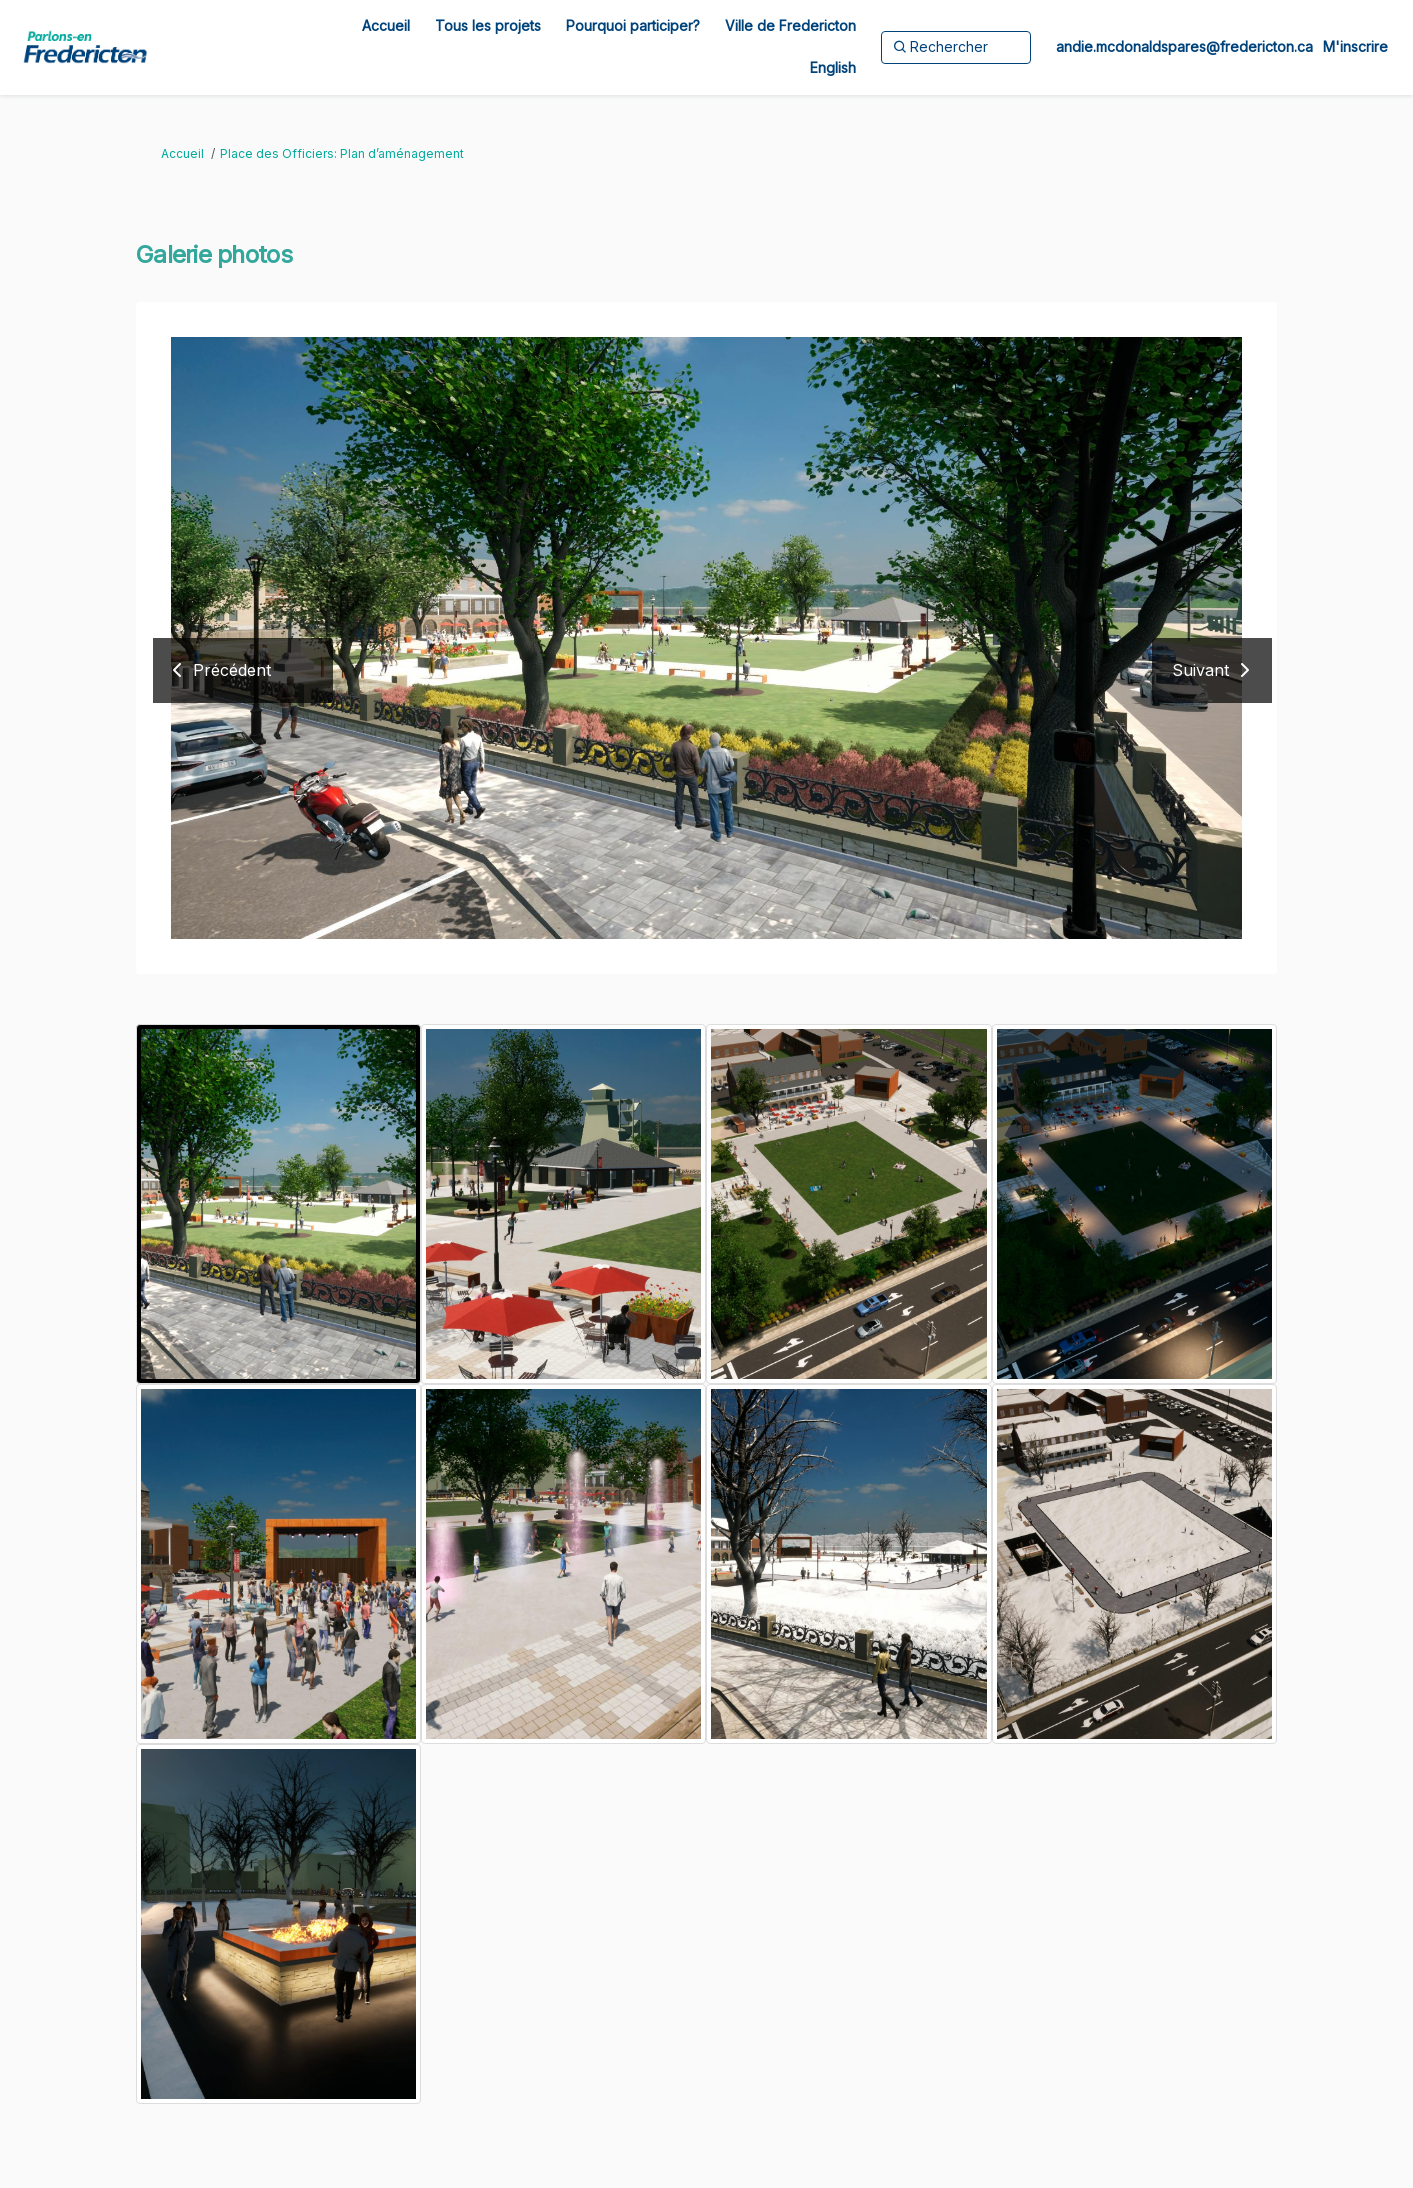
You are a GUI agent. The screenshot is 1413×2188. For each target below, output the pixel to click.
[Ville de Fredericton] (790, 26)
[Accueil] (386, 26)
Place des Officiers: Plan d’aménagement (342, 153)
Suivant (1200, 670)
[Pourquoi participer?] (633, 26)
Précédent (232, 670)
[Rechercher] (956, 47)
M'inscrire (1355, 46)
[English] (833, 68)
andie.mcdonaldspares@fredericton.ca (1184, 46)
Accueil (182, 153)
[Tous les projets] (488, 26)
